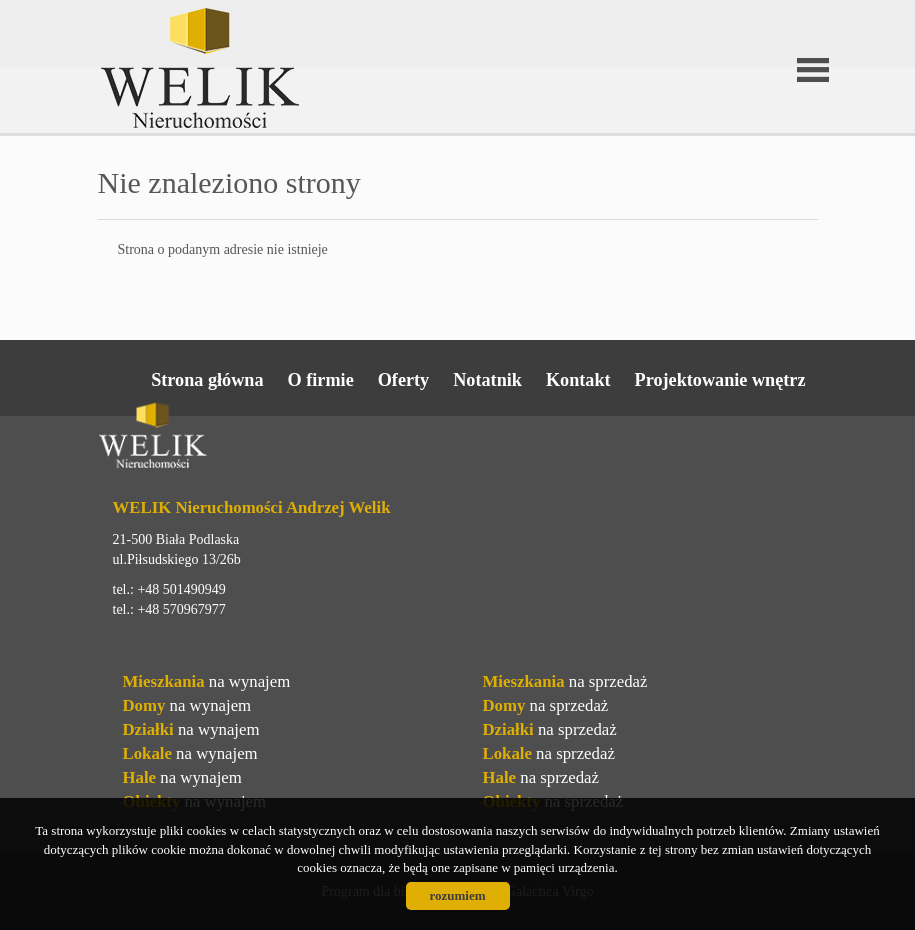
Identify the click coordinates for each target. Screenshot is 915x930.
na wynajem (207, 681)
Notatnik (487, 380)
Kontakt (578, 380)
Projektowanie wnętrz (720, 380)
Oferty (404, 380)
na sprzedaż (565, 681)
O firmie (321, 380)
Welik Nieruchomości (253, 439)
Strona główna (207, 380)
